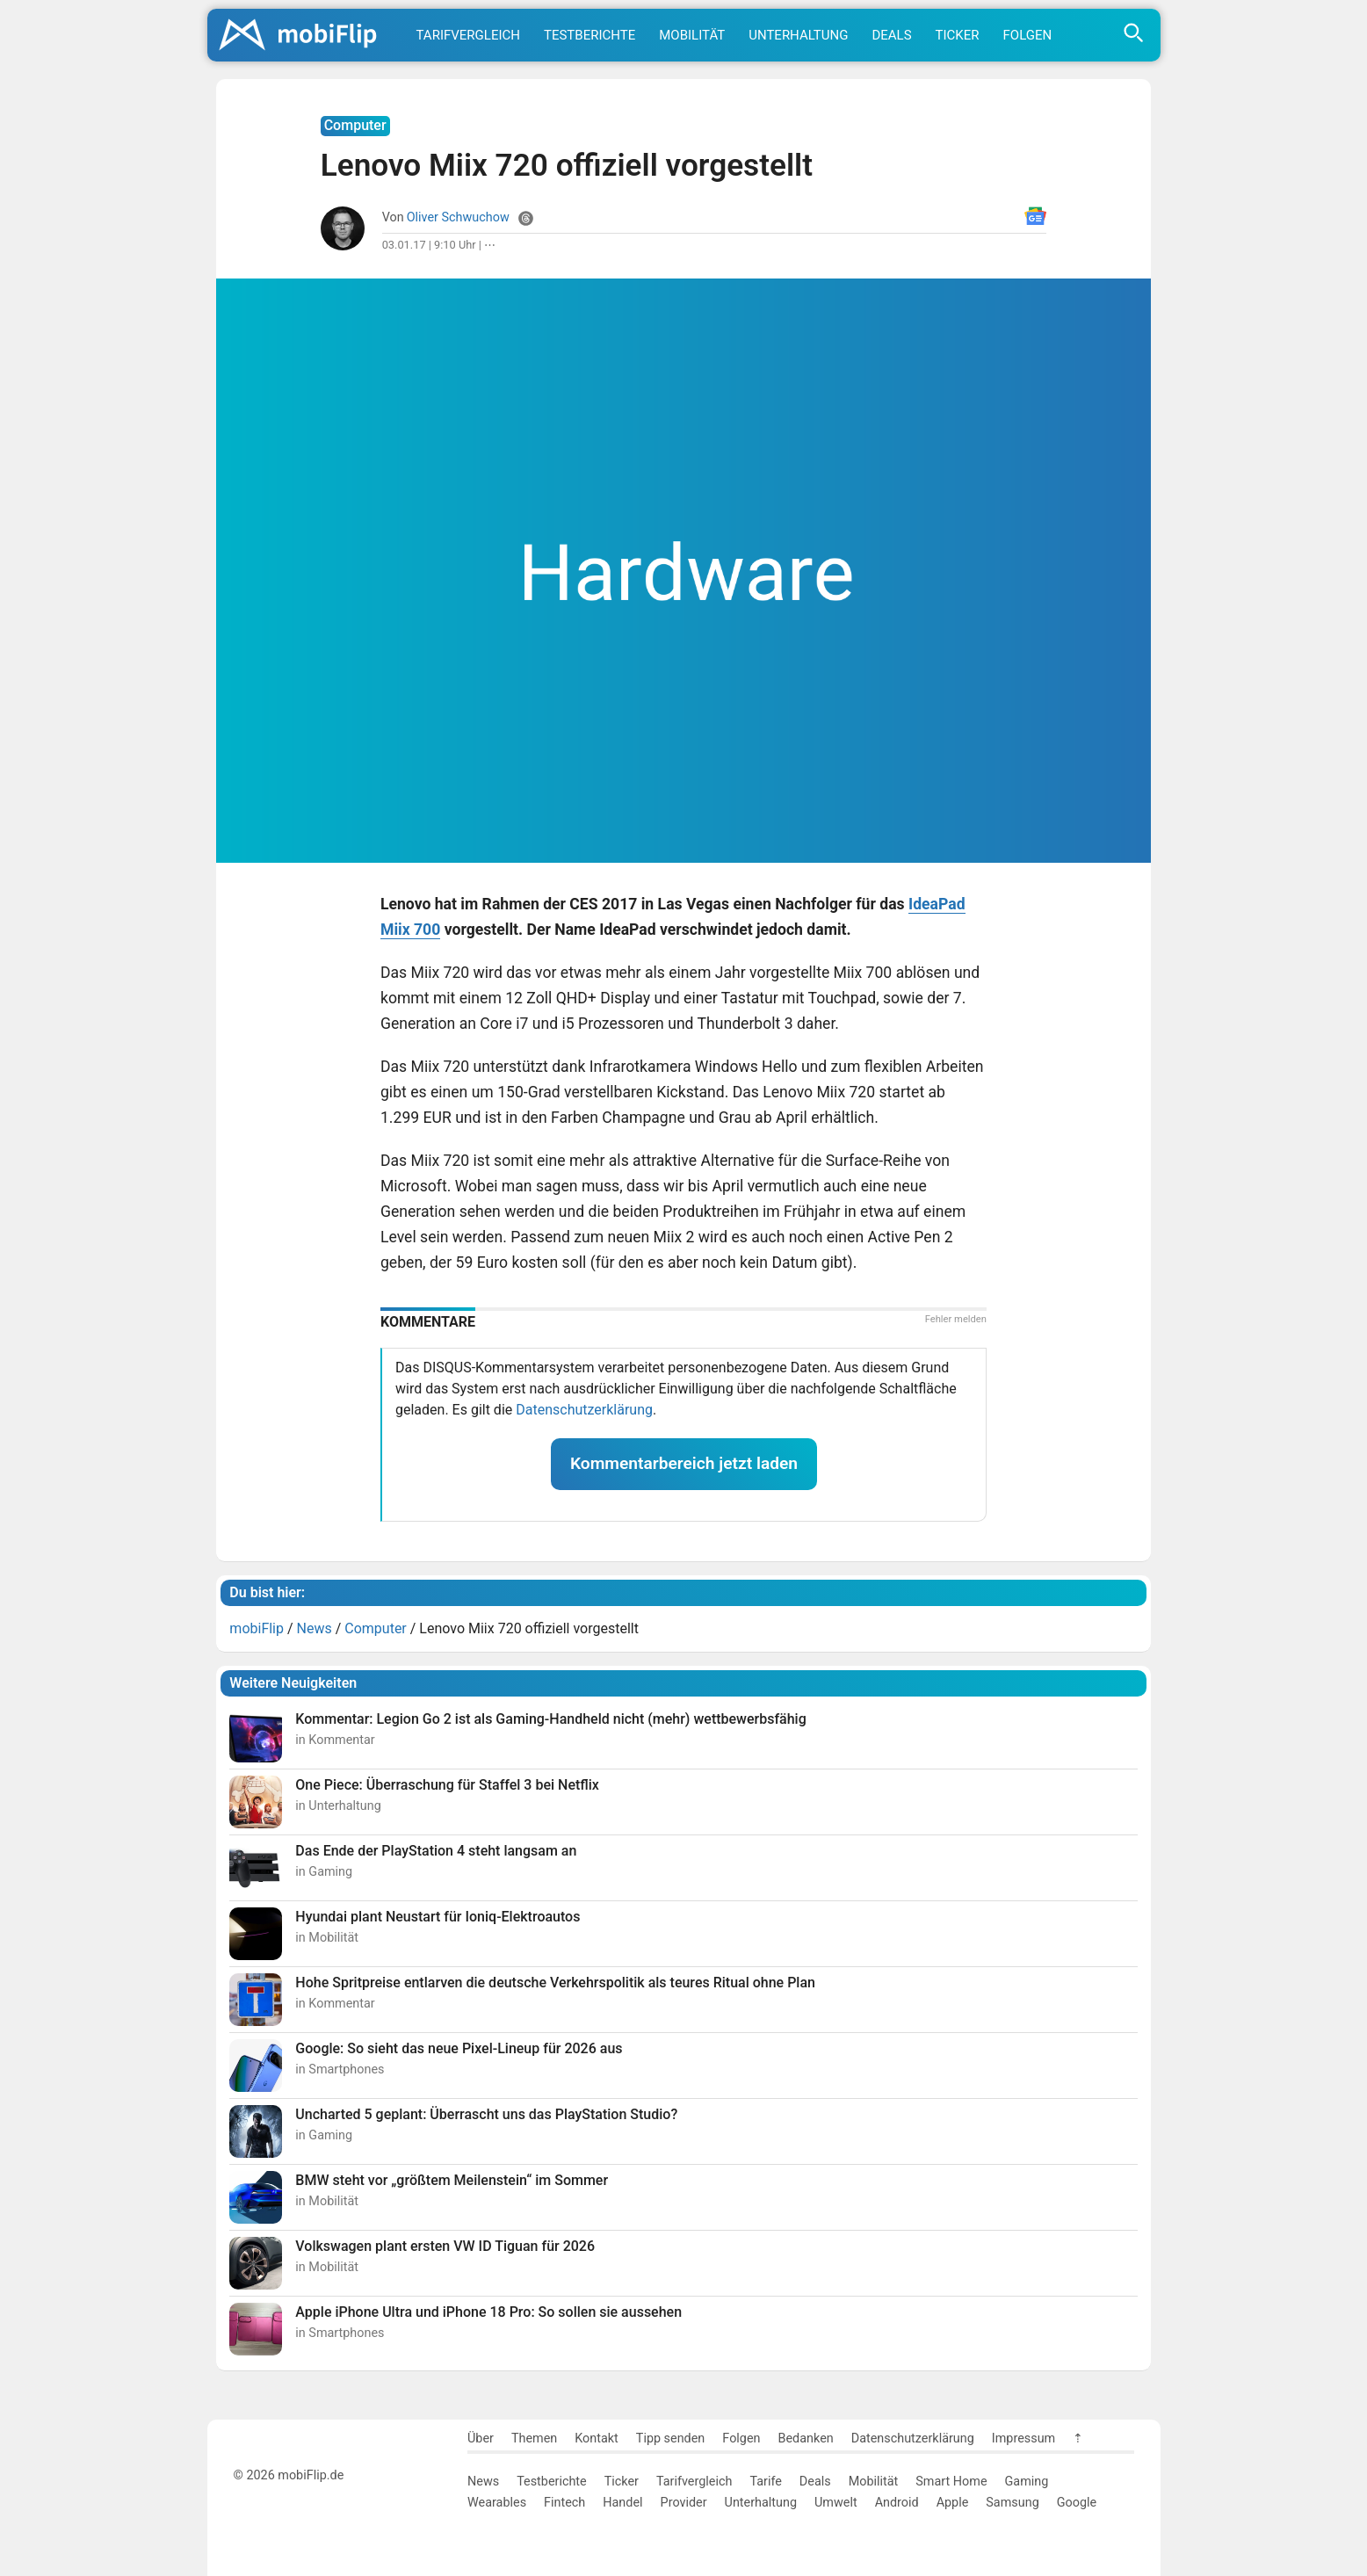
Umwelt (835, 2502)
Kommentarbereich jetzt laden (684, 1463)
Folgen (1027, 35)
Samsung (1012, 2502)
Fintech (564, 2502)
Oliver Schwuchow (458, 217)
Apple (953, 2502)
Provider (684, 2502)
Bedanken (806, 2438)
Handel (622, 2502)
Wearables (496, 2502)
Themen (534, 2438)
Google (1076, 2502)
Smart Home (951, 2481)
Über (480, 2438)
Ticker (958, 35)
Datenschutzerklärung (584, 1409)
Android (897, 2502)
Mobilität (692, 35)
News (483, 2481)
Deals (891, 35)
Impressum (1023, 2438)
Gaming (1027, 2481)
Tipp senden (670, 2438)
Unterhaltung (798, 35)
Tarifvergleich (468, 35)
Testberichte (589, 35)
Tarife (765, 2481)
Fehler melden (956, 1319)
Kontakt (596, 2438)
